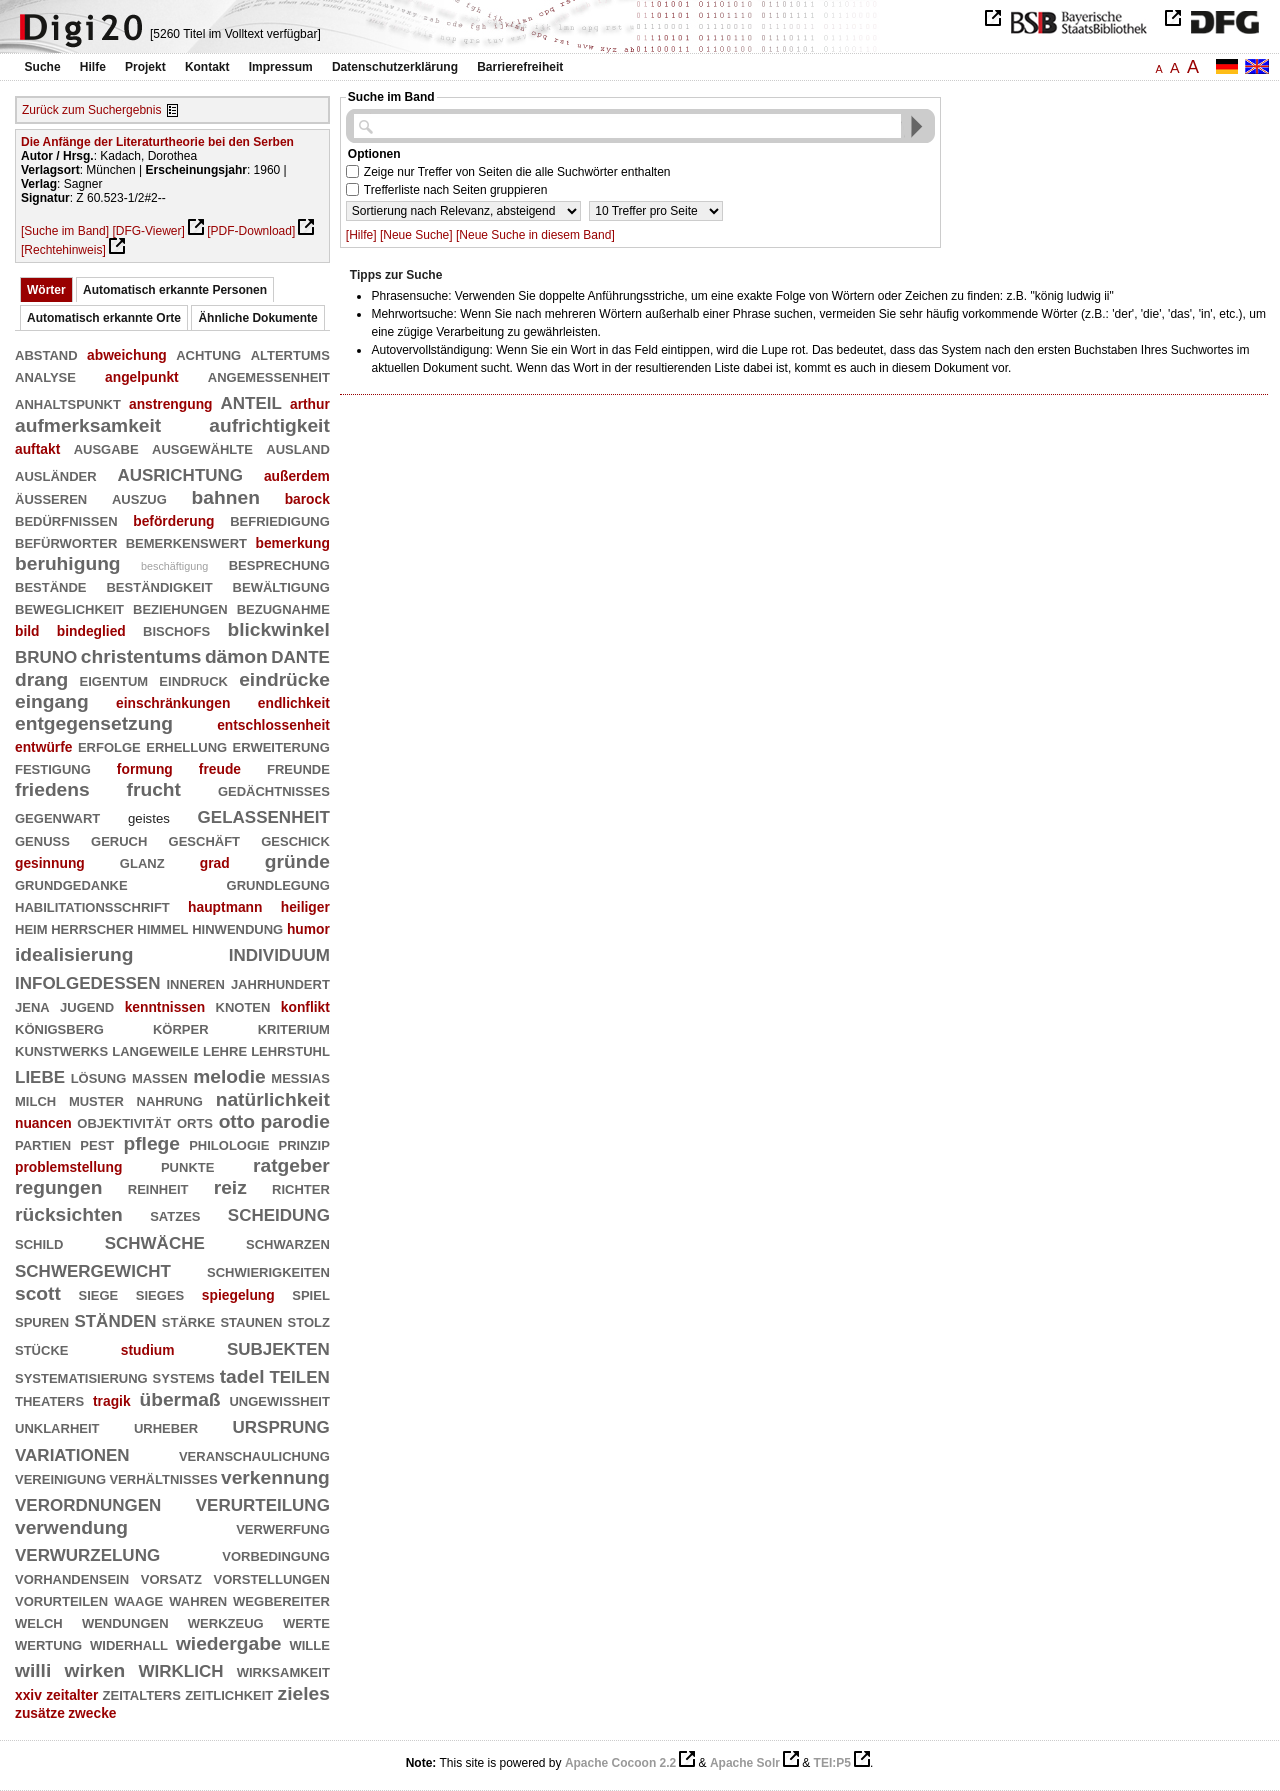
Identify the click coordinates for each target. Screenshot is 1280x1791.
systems (184, 1376)
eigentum (114, 679)
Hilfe (93, 67)
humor (308, 929)
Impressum (281, 67)
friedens (52, 789)
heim (31, 927)
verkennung (275, 1477)
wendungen (125, 1621)
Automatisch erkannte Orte (104, 318)
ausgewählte (202, 447)
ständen (115, 1318)
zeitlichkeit (229, 1693)
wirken (94, 1670)
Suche (43, 67)
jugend (87, 1005)
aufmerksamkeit (88, 425)
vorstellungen (272, 1577)
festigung (53, 767)
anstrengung (171, 404)
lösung (99, 1076)
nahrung (170, 1099)
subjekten (278, 1346)
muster (96, 1099)
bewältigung (281, 585)
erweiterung (281, 745)
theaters (49, 1399)
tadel (242, 1376)
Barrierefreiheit (520, 67)
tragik (112, 1401)
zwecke (92, 1713)
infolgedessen (87, 980)
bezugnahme (283, 607)
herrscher (92, 927)
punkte (187, 1165)
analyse (45, 375)
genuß (42, 839)
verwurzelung (87, 1552)
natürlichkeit (273, 1099)
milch (35, 1099)
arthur (310, 404)
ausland (298, 447)
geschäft (205, 839)
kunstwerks (61, 1049)
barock (307, 499)
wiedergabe (229, 1643)
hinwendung (237, 927)
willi (33, 1670)
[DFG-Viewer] (148, 231)
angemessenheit (269, 375)
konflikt (305, 1007)
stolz (309, 1320)
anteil (251, 400)
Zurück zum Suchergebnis (91, 110)
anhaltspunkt (68, 402)
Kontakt (207, 67)
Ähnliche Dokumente (257, 318)
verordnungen (88, 1502)
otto (237, 1121)
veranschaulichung (254, 1454)
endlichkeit (294, 703)
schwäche (155, 1240)
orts (195, 1121)
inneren (195, 982)
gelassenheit (264, 814)
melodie (229, 1076)
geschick (295, 839)
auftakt (37, 449)
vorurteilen (61, 1599)
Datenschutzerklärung (395, 67)
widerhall (129, 1643)
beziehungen (180, 607)
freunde (298, 767)
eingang (52, 701)
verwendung (71, 1527)
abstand (46, 353)
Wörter (46, 290)
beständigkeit (159, 585)
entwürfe (44, 747)
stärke (188, 1320)
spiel (311, 1293)
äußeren (51, 497)
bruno (46, 654)
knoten (243, 1005)
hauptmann (225, 907)
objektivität (124, 1121)
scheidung (279, 1212)
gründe (297, 861)
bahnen (226, 497)
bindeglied (91, 631)
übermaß (179, 1399)
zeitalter (72, 1695)
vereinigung (60, 1477)
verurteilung (263, 1502)
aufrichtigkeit (269, 425)
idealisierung (74, 954)
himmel (162, 927)
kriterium (294, 1027)
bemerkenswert (186, 541)
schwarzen (288, 1242)
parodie (295, 1121)
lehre (225, 1049)
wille (309, 1643)
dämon (236, 656)
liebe (40, 1074)
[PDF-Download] (251, 231)
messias (300, 1076)
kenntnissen (165, 1007)
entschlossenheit (273, 725)
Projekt (145, 67)
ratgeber (291, 1165)
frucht (154, 789)
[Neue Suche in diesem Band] (535, 235)
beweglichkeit (69, 607)
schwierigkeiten (268, 1270)
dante (300, 654)
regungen (58, 1187)
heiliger (305, 907)
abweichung (127, 355)
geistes (149, 818)
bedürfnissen (66, 519)
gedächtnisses (274, 789)
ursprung (281, 1424)
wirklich (181, 1668)
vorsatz (171, 1577)
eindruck (193, 679)
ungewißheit (279, 1399)
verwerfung (283, 1527)
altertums (290, 353)
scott (38, 1293)
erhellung (186, 745)
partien (43, 1143)
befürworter (66, 541)
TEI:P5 (832, 1763)
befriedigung (280, 519)
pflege (151, 1143)
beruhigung (68, 563)
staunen (251, 1320)
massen (160, 1076)
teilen (299, 1374)
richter (301, 1187)
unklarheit (57, 1426)
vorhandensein (72, 1577)
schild (39, 1242)
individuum (279, 952)
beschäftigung (174, 566)
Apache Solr (745, 1763)
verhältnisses (163, 1477)
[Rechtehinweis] (63, 250)
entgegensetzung (94, 723)
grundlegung (278, 883)
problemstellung (68, 1167)
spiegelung (238, 1295)
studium (148, 1350)
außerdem (297, 476)
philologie (229, 1143)
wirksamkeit (283, 1670)
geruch (119, 839)
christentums (141, 656)
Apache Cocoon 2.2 (620, 1763)
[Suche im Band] (65, 231)
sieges (160, 1293)
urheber (166, 1426)
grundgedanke (71, 883)
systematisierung (81, 1376)
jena (32, 1005)
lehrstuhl (290, 1049)
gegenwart (57, 816)
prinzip (304, 1143)
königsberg (59, 1027)
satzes (175, 1214)
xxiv (28, 1695)
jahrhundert (280, 982)
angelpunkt (142, 377)
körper (181, 1027)
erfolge (109, 745)
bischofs (176, 629)
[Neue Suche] (416, 235)
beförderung (173, 521)
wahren (198, 1599)
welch (39, 1621)
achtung (208, 353)
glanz (142, 861)
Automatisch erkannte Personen (175, 290)
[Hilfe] (361, 235)
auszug (139, 497)
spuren (42, 1320)
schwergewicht (93, 1268)
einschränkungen (173, 703)
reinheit (158, 1187)
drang (41, 679)
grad (215, 863)
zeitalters (142, 1693)
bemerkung (292, 543)
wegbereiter (281, 1599)
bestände (51, 585)
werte (306, 1621)
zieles (304, 1693)
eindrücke (284, 679)
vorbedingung (276, 1554)
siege (98, 1293)
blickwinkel (278, 629)
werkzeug (226, 1621)
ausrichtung (180, 472)
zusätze (40, 1713)
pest (97, 1143)
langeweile (155, 1049)
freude (220, 769)
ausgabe (106, 447)
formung (145, 769)
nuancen (43, 1123)
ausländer (56, 474)
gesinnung (50, 863)
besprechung (279, 563)
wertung (48, 1643)
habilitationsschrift (92, 905)
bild (27, 631)
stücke (41, 1348)
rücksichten (69, 1214)
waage (138, 1599)
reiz (230, 1187)
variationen (72, 1452)
